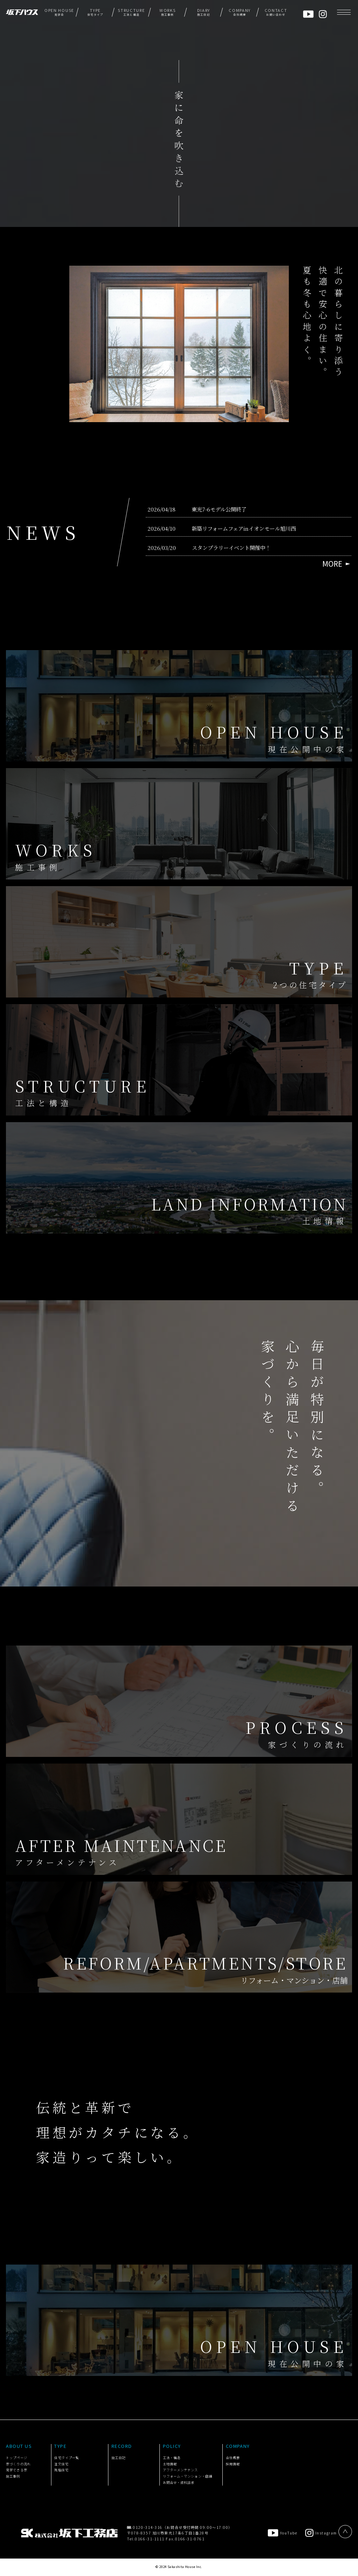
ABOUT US (19, 2446)
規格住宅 (61, 2469)
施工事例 (13, 2476)
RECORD (122, 2446)
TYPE (60, 2446)
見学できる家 (16, 2469)
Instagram (321, 2533)
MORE (332, 563)
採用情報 (233, 2463)
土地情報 (170, 2463)
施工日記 (119, 2457)
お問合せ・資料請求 (179, 2482)
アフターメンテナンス (180, 2469)
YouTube (283, 2533)
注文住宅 (61, 2463)
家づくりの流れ (18, 2463)
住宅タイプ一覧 (66, 2457)
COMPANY (238, 2446)
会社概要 (233, 2457)
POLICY (172, 2446)
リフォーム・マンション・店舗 (187, 2476)
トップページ (16, 2457)
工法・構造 (171, 2457)
